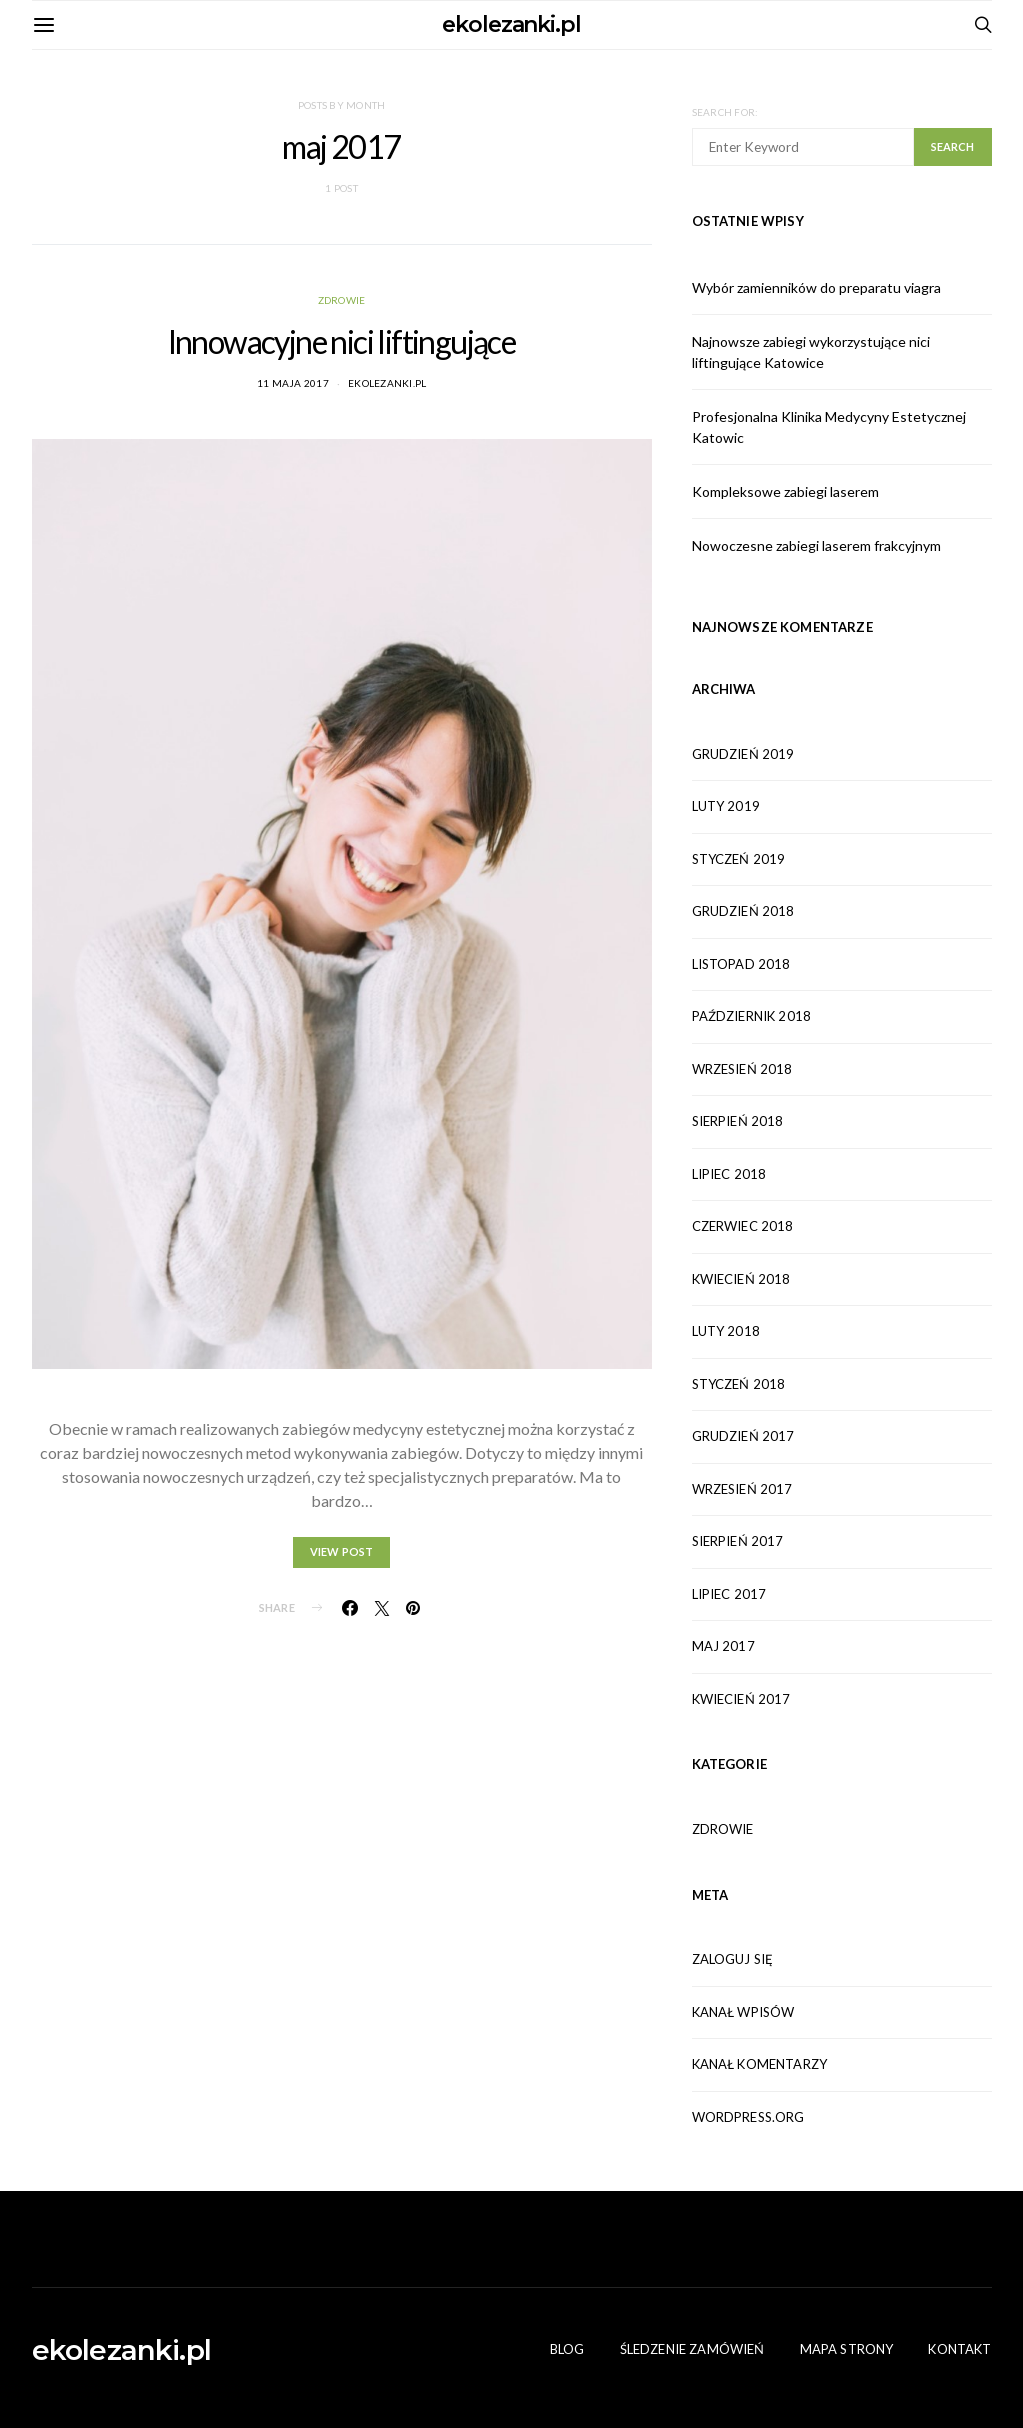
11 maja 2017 (293, 383)
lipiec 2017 (729, 1594)
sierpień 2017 (738, 1541)
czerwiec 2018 (743, 1226)
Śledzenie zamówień (692, 2349)
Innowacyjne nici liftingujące (342, 341)
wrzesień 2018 (742, 1069)
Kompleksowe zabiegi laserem (785, 491)
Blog (567, 2349)
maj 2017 (723, 1646)
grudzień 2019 (743, 754)
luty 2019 (726, 806)
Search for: (725, 112)
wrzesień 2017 (742, 1489)
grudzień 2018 (743, 911)
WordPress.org (748, 2117)
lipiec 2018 (729, 1174)
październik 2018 (752, 1016)
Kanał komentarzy (760, 2064)
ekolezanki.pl (511, 24)
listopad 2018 (741, 964)
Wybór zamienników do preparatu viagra (816, 287)
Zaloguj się (733, 1959)
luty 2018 (726, 1331)
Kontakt (959, 2349)
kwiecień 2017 (741, 1699)
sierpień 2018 (738, 1121)
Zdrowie (342, 300)
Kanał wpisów (743, 2012)
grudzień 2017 (743, 1436)
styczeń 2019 (739, 859)
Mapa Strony (847, 2349)
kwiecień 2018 (741, 1279)
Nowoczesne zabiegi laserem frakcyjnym (816, 545)
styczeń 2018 (739, 1384)
